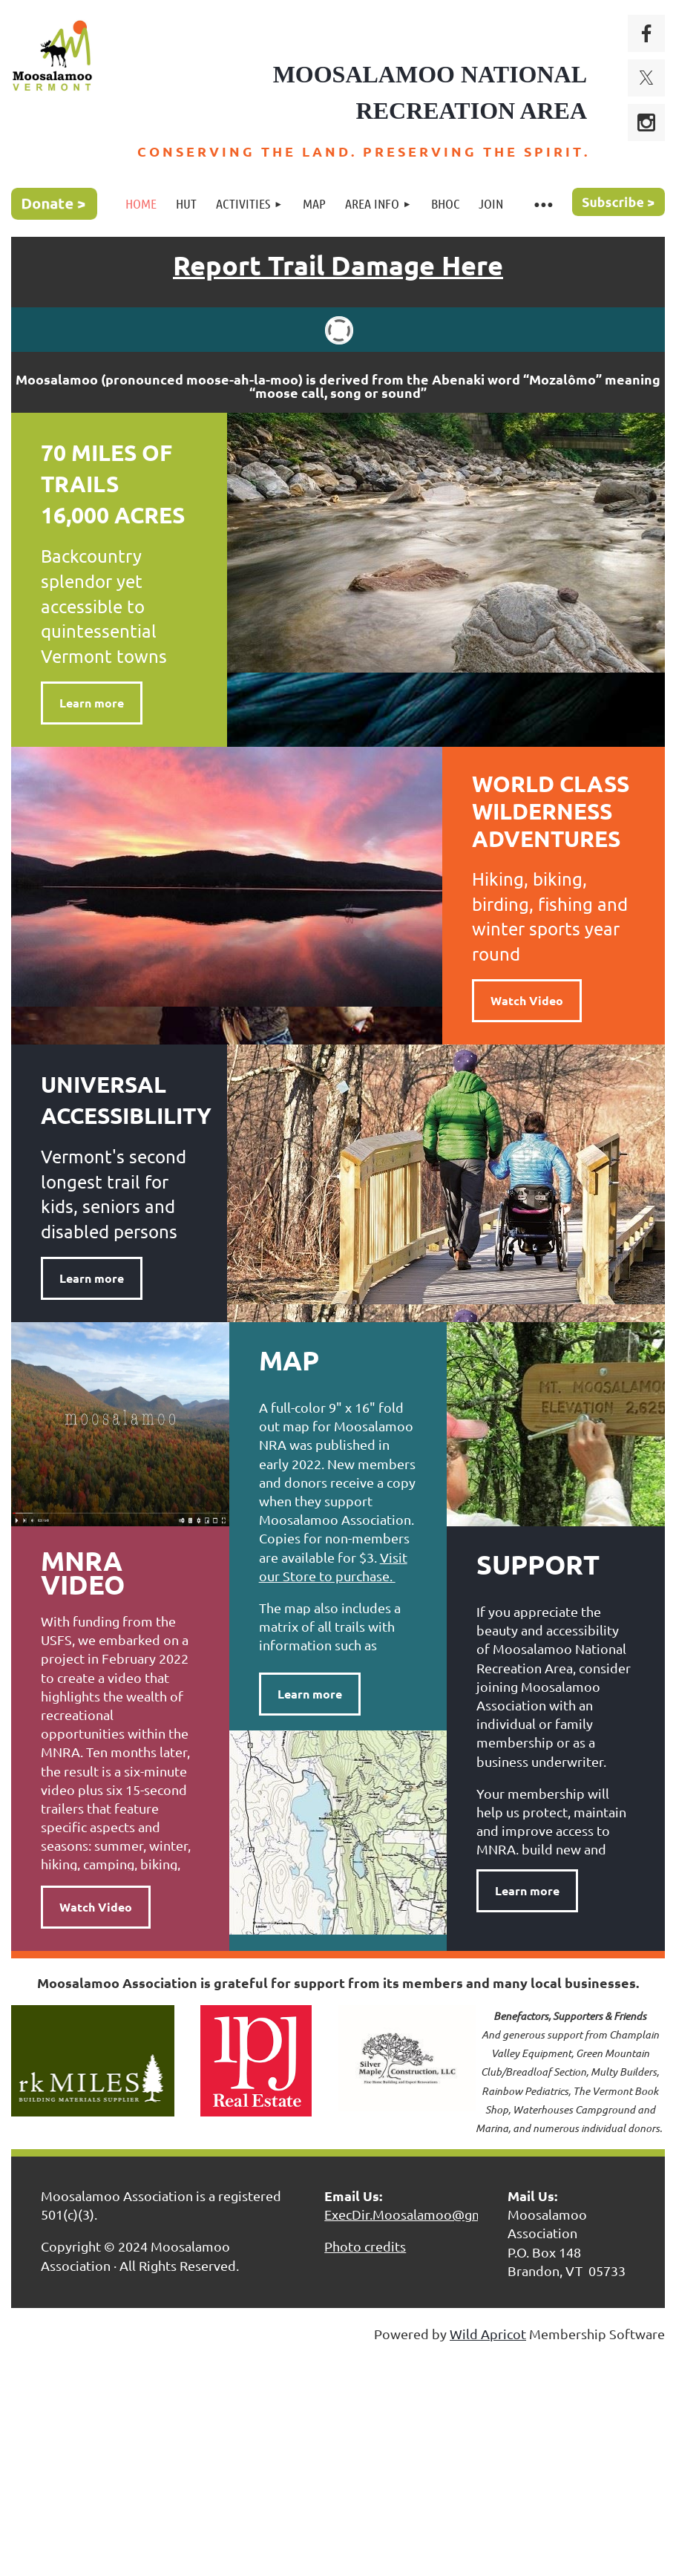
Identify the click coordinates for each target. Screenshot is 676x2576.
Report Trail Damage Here (338, 265)
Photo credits (365, 2246)
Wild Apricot (488, 2333)
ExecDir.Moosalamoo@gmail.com (425, 2214)
